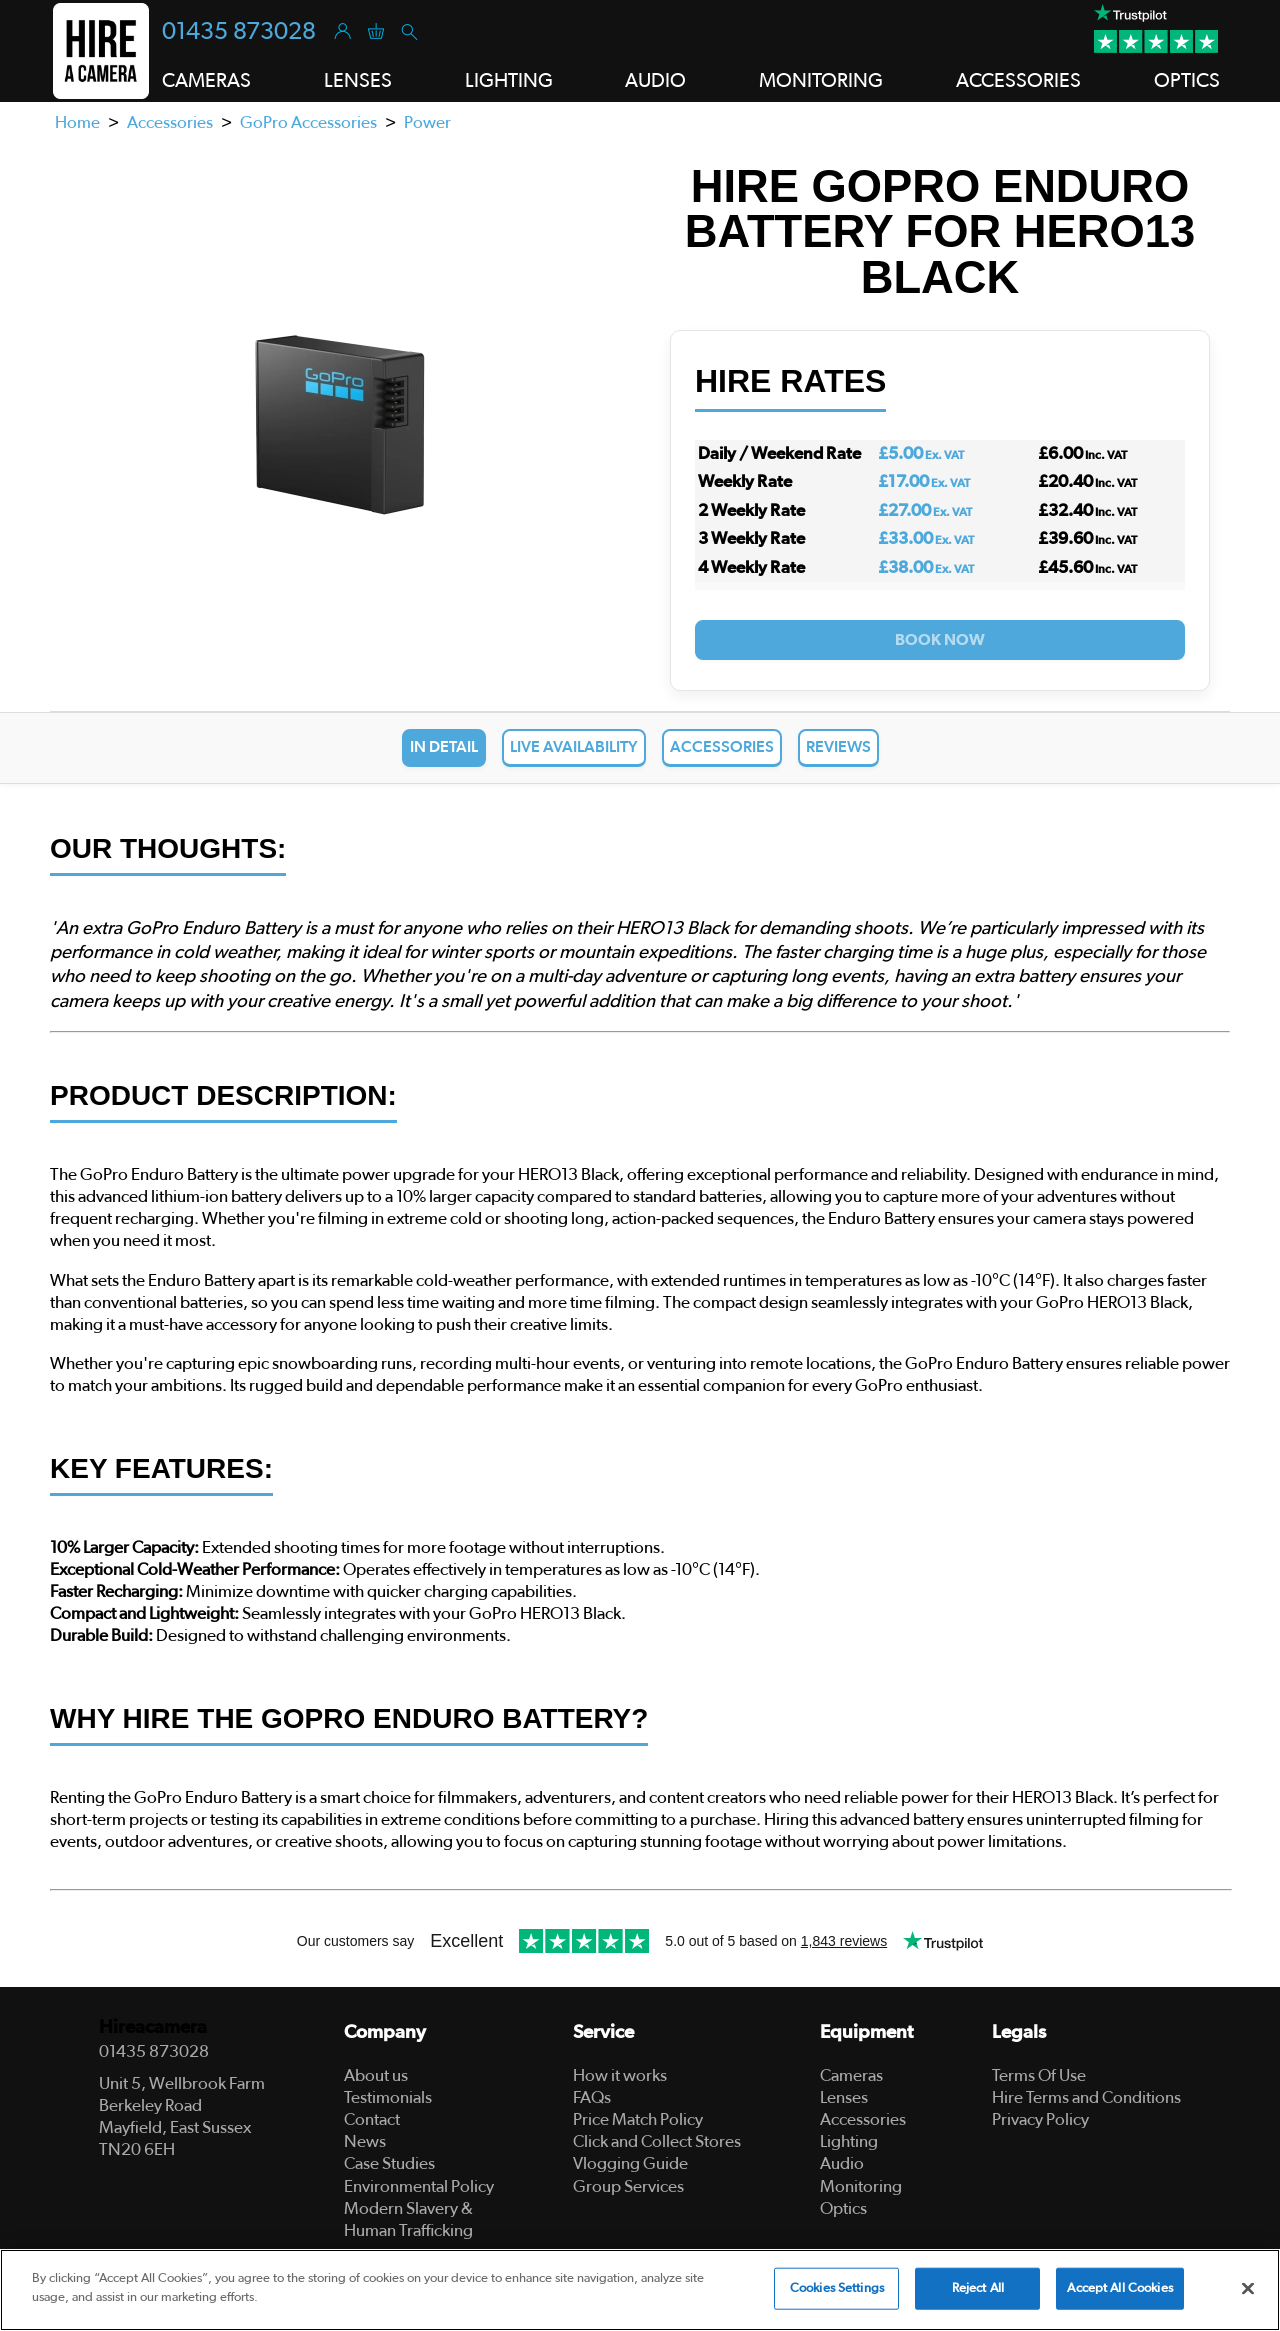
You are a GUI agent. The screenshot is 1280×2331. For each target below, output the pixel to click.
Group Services (628, 2186)
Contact (372, 2119)
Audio (842, 2163)
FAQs (592, 2097)
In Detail (444, 747)
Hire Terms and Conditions (1086, 2097)
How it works (620, 2075)
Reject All (978, 2288)
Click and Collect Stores (657, 2141)
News (365, 2141)
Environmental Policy (419, 2186)
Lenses (844, 2097)
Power (427, 122)
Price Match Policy (638, 2119)
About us (376, 2075)
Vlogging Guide (630, 2163)
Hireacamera (153, 2027)
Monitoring (861, 2186)
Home (77, 122)
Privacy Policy (1040, 2119)
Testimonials (388, 2097)
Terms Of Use (1039, 2075)
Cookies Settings (837, 2288)
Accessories (170, 122)
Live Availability (574, 747)
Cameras (851, 2075)
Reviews (838, 747)
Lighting (849, 2141)
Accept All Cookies (1119, 2288)
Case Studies (389, 2163)
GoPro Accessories (308, 122)
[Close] (1248, 2288)
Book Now (940, 640)
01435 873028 (239, 32)
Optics (843, 2208)
